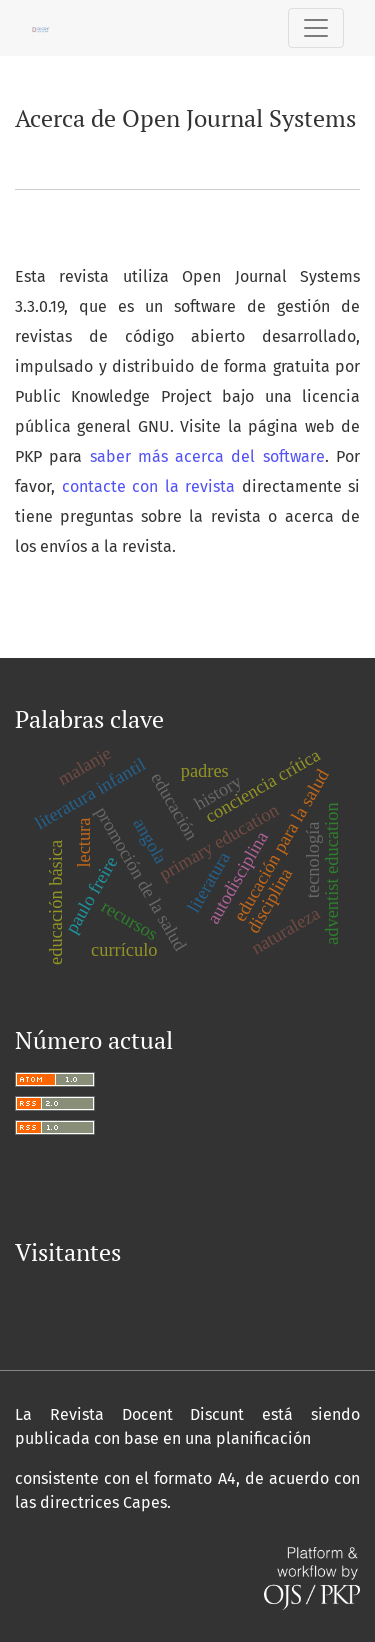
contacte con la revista (149, 486)
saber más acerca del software (207, 456)
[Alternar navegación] (316, 28)
